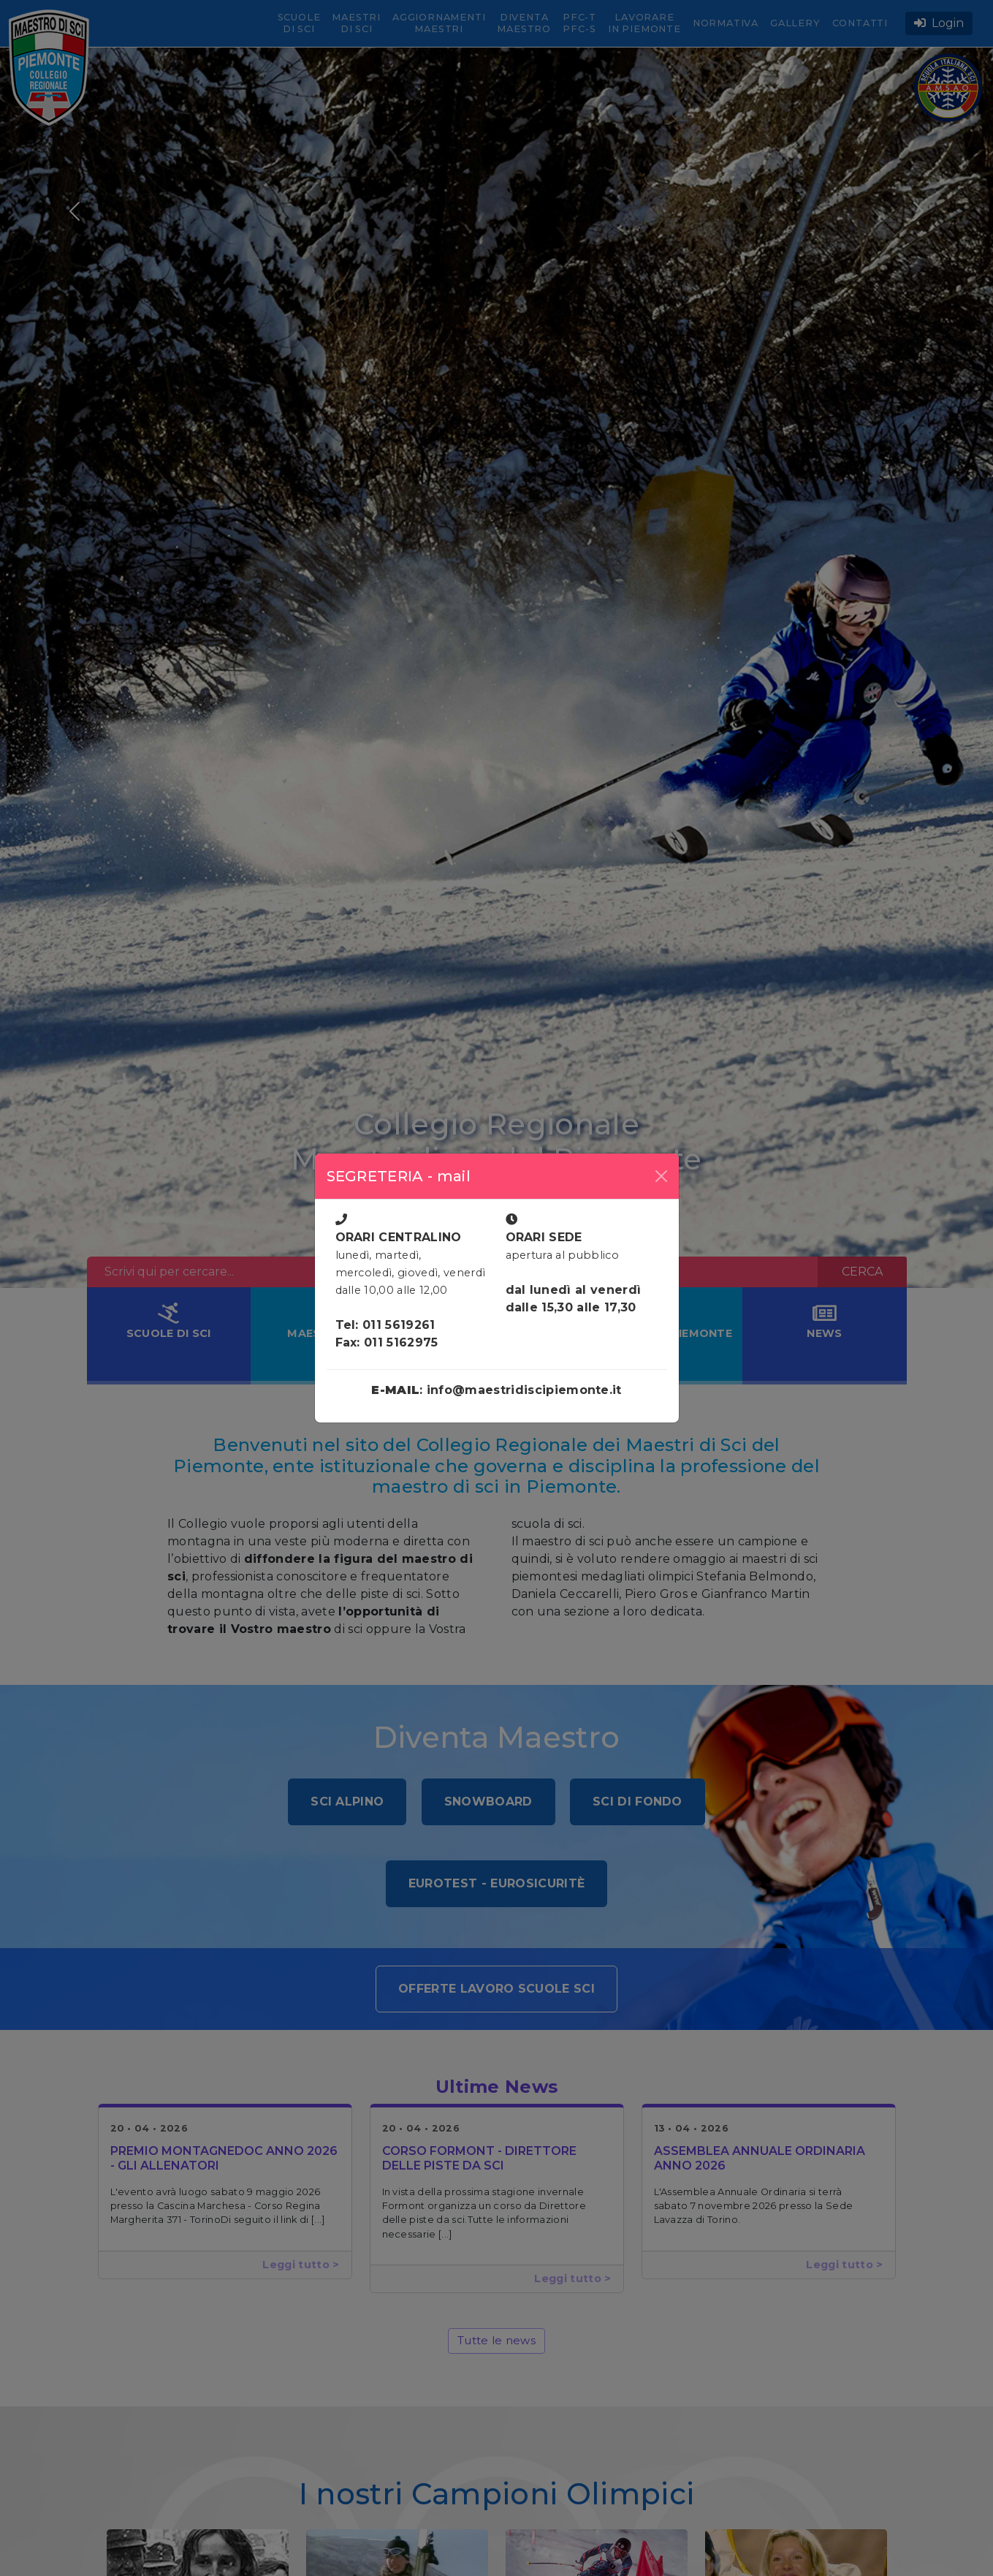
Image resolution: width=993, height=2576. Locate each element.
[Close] (661, 1176)
